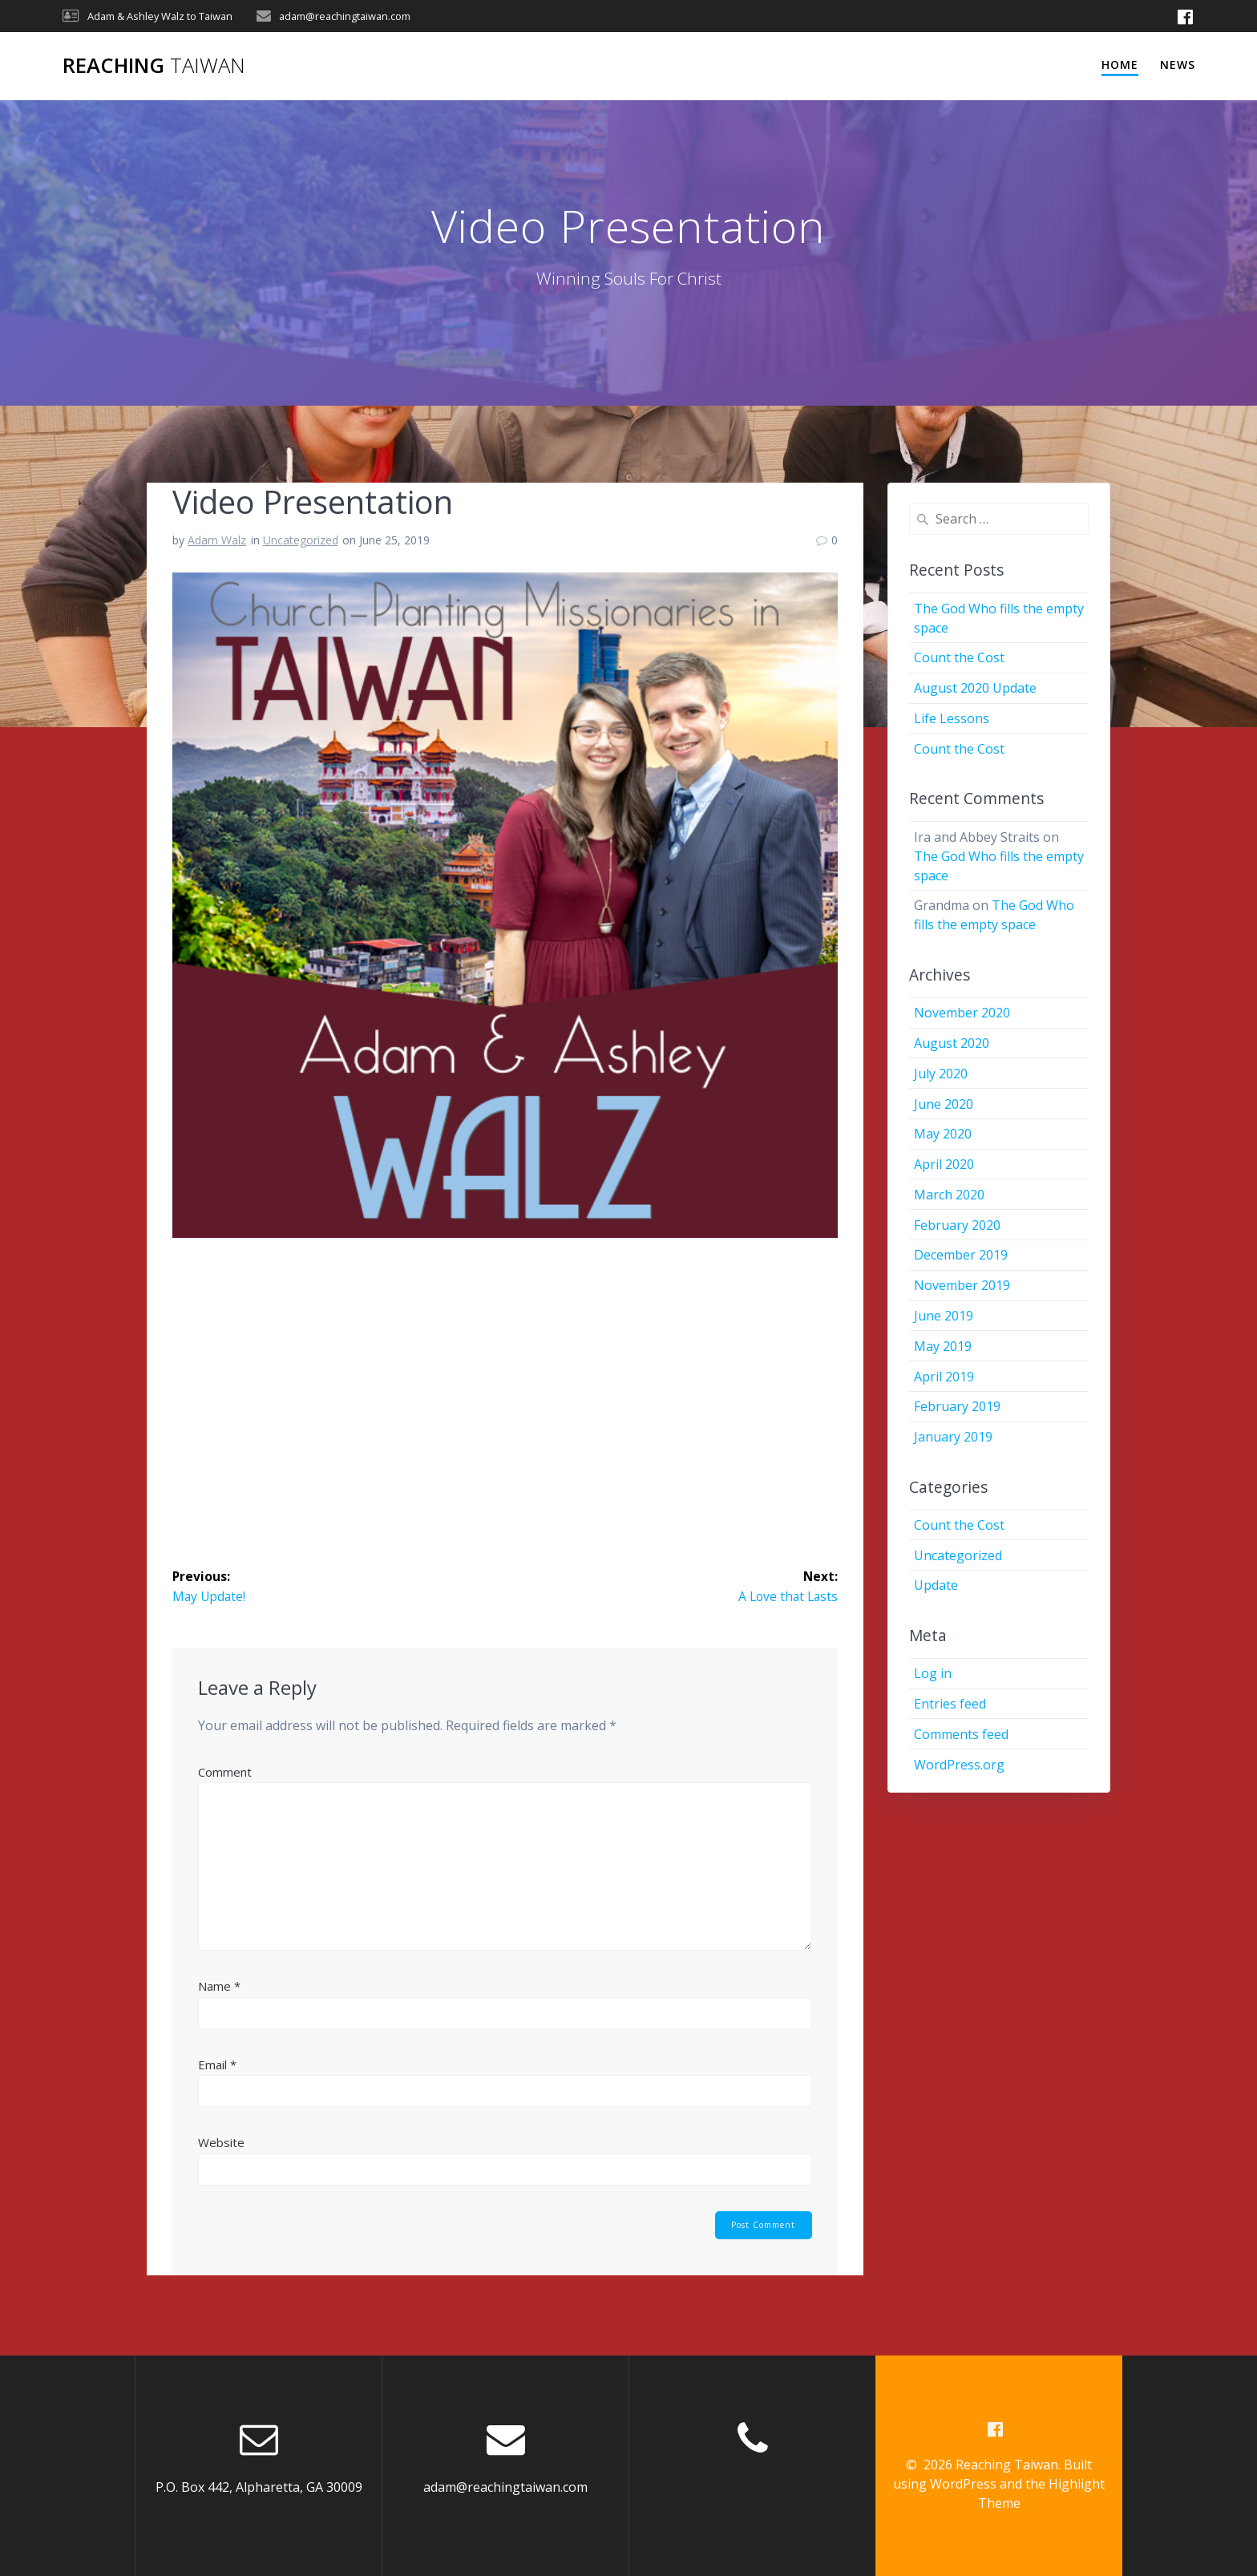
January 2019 (953, 1437)
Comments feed (961, 1734)
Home (1119, 64)
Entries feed (950, 1704)
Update (936, 1585)
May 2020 (943, 1133)
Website (221, 2143)
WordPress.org (959, 1764)
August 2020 (951, 1043)
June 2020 (943, 1104)
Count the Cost (959, 657)
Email (217, 2064)
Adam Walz (217, 540)
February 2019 (957, 1406)
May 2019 (943, 1346)
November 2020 (962, 1012)
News (1177, 64)
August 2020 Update (975, 688)
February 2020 (957, 1225)
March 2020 (949, 1194)
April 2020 (944, 1164)
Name (219, 1987)
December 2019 (961, 1255)
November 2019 (962, 1285)
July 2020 (941, 1073)
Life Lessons (951, 718)
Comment (225, 1772)
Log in (933, 1673)
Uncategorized (300, 540)
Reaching (154, 65)
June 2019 (943, 1315)
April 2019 (944, 1376)
